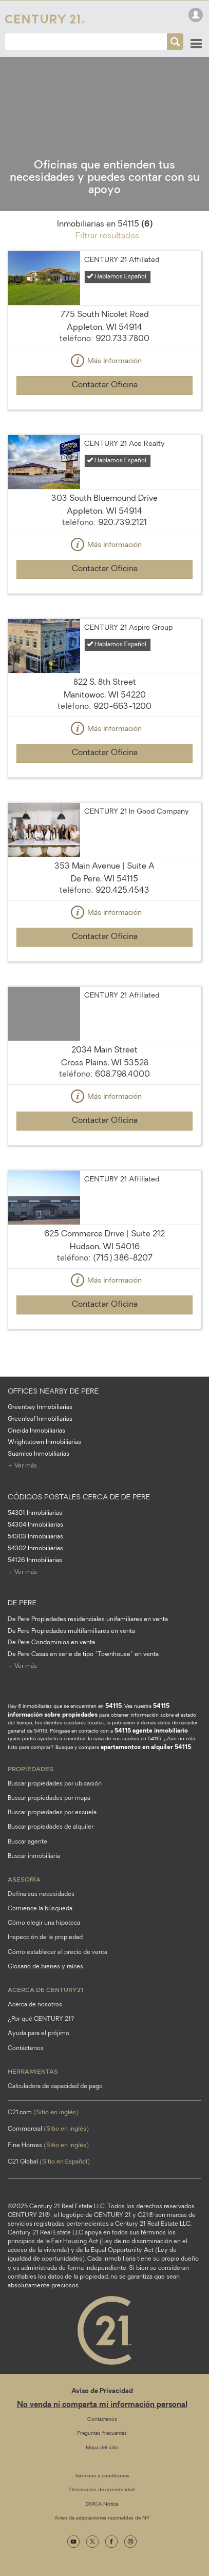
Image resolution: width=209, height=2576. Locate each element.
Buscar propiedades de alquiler (50, 1827)
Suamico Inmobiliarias (38, 1454)
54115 (113, 1706)
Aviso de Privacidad (102, 2391)
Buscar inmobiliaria (34, 1856)
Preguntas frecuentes (102, 2433)
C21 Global (49, 2162)
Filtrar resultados (107, 236)
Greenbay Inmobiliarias (40, 1407)
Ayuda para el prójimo (38, 2033)
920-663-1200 (122, 707)
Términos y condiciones (101, 2476)
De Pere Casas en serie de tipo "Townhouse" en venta (83, 1654)
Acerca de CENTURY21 (45, 1989)
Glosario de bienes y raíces (45, 1967)
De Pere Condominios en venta (51, 1643)
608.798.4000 (122, 1074)
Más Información (105, 361)
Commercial (48, 2129)
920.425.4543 (122, 891)
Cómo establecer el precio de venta (57, 1952)
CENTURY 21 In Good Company (136, 812)
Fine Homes (48, 2145)
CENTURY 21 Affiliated (121, 260)
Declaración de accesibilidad (102, 2490)
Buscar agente (27, 1842)
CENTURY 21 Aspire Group (128, 628)
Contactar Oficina (105, 385)
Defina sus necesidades (41, 1894)
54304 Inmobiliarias (35, 1525)
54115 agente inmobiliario (151, 1731)
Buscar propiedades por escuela (52, 1813)
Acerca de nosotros (35, 2005)
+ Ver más (22, 1466)
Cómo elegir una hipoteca (44, 1923)
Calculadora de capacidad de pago (55, 2086)
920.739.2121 (122, 523)
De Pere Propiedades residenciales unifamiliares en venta (88, 1619)
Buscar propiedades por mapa (49, 1798)
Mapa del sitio (102, 2448)
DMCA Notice (102, 2504)
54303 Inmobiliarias (35, 1537)
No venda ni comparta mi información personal (102, 2405)
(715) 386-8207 (123, 1258)
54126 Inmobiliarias (35, 1560)
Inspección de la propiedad (45, 1937)
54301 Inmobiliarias (35, 1513)
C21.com (43, 2113)
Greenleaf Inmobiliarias (40, 1419)
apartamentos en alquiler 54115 (146, 1747)
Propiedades (30, 1768)
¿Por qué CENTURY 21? (41, 2019)
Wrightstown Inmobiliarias (44, 1442)
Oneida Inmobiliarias (36, 1431)
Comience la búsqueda (40, 1909)
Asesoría (24, 1879)
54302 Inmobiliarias (35, 1549)
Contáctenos (26, 2048)
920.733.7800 (122, 339)
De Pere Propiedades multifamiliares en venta (71, 1631)
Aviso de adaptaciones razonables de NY (101, 2518)
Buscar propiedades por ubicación (55, 1784)
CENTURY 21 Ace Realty (124, 444)
